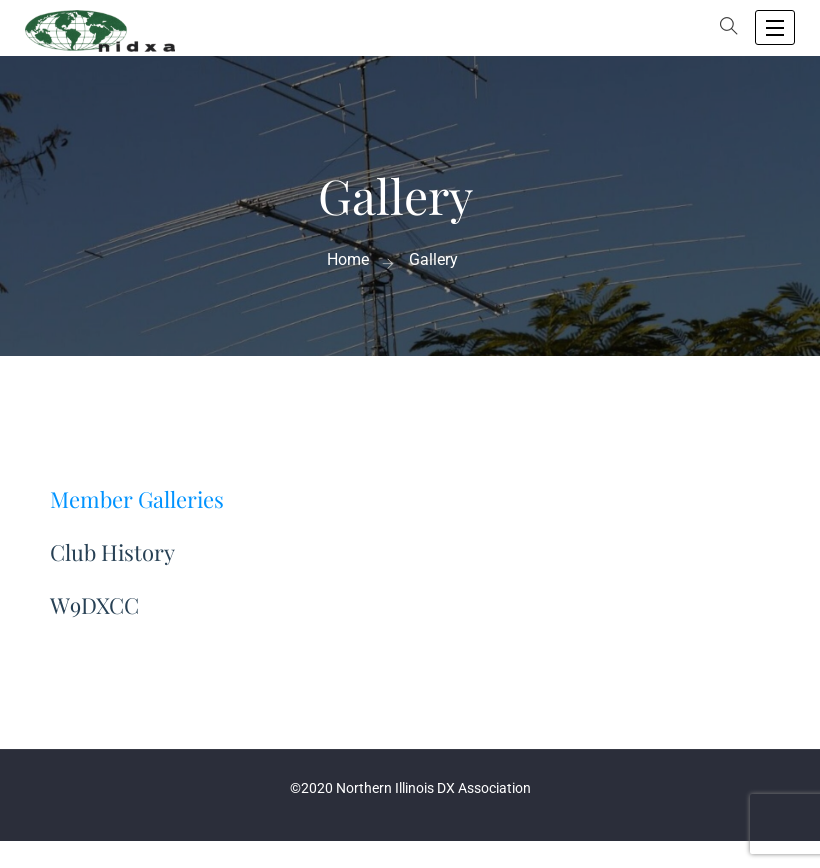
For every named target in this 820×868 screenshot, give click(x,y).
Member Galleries (137, 499)
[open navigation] (775, 27)
